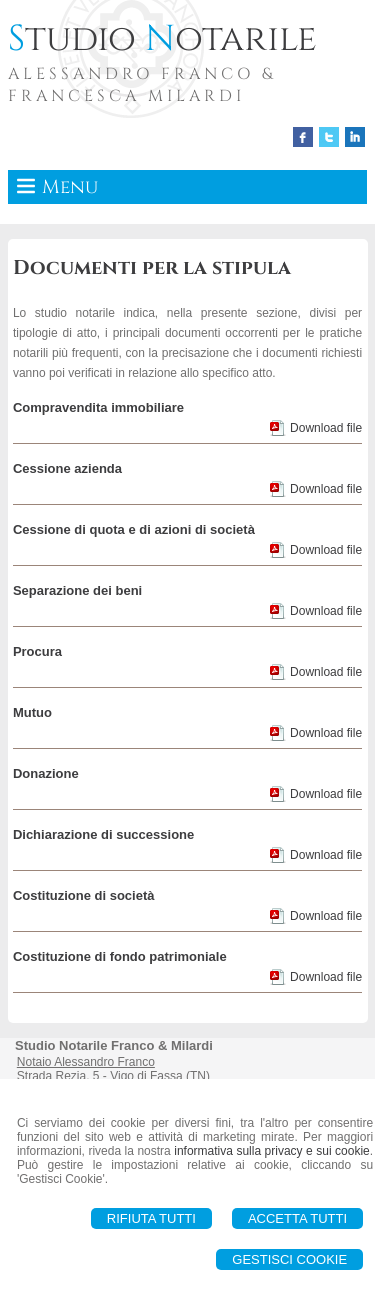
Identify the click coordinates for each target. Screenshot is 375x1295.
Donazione (46, 773)
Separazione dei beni (77, 590)
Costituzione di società (84, 895)
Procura (37, 651)
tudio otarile (162, 39)
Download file (326, 428)
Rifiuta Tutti (151, 1218)
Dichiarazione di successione (103, 834)
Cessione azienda (67, 468)
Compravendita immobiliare (98, 407)
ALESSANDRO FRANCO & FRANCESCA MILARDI (142, 85)
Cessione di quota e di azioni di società (134, 529)
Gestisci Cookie (289, 1259)
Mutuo (32, 712)
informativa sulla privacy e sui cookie (272, 1151)
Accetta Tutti (297, 1218)
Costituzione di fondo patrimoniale (120, 956)
